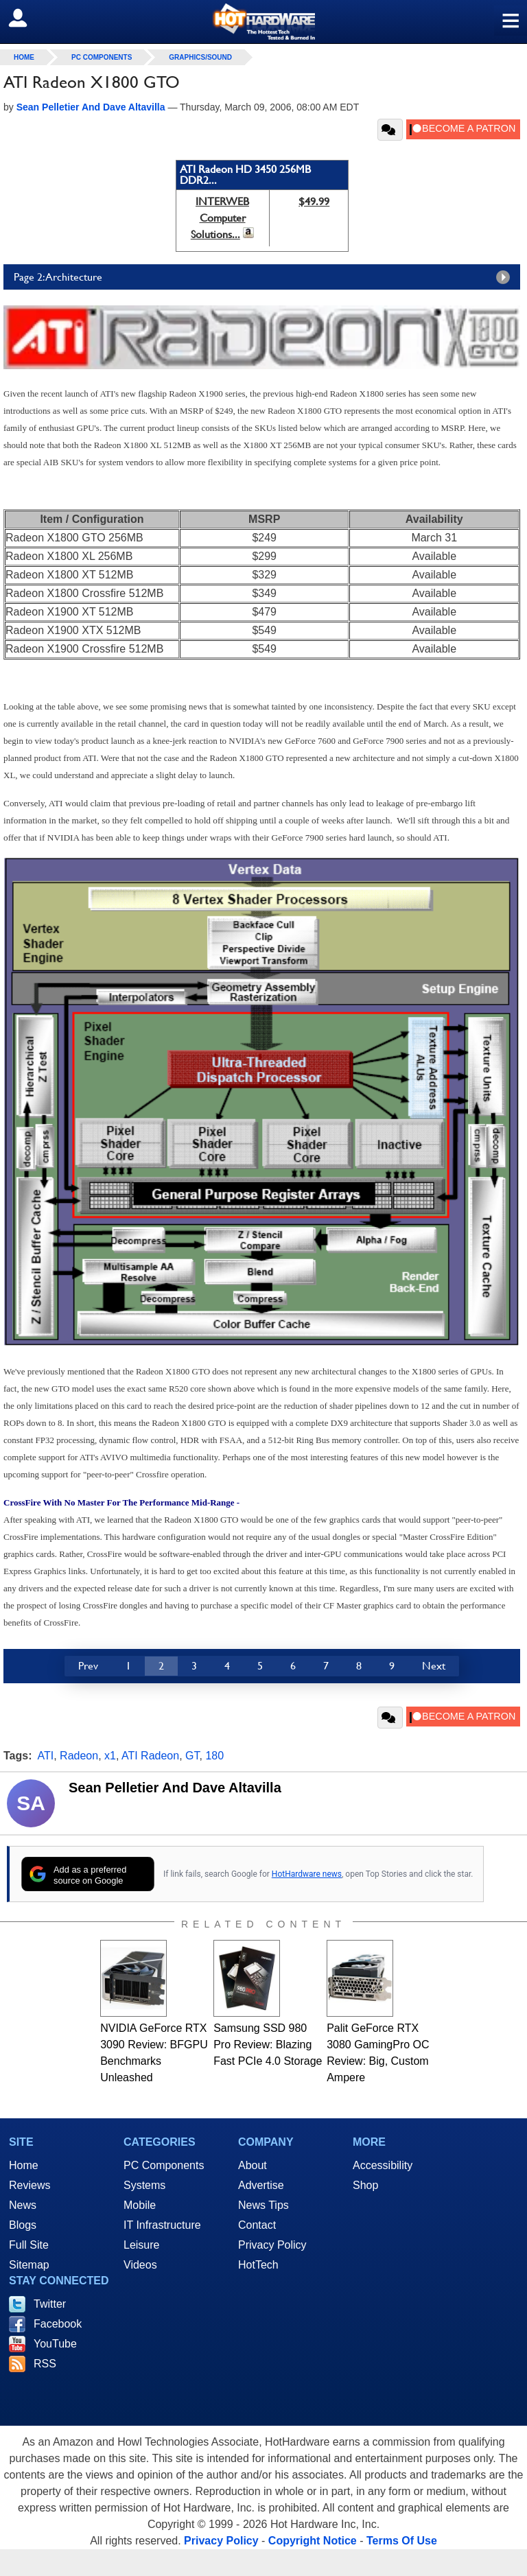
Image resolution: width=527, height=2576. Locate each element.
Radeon (79, 1755)
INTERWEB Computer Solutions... (220, 218)
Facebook (58, 2324)
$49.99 (313, 201)
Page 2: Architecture (265, 277)
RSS (45, 2363)
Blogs (22, 2225)
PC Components (101, 57)
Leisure (141, 2245)
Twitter (50, 2304)
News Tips (263, 2205)
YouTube (55, 2344)
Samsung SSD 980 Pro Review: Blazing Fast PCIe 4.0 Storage (267, 2044)
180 (214, 1755)
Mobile (140, 2205)
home (24, 57)
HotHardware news (307, 1874)
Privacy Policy (272, 2245)
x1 (110, 1755)
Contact (257, 2225)
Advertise (261, 2185)
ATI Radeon (150, 1755)
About (252, 2165)
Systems (144, 2185)
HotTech (258, 2265)
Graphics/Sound (200, 57)
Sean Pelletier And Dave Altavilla (175, 1787)
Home (23, 2165)
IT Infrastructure (162, 2225)
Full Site (29, 2245)
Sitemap (29, 2265)
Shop (365, 2185)
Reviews (29, 2185)
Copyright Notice (312, 2540)
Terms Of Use (401, 2540)
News (22, 2205)
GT (192, 1755)
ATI (46, 1755)
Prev (88, 1665)
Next (433, 1665)
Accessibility (382, 2165)
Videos (140, 2265)
